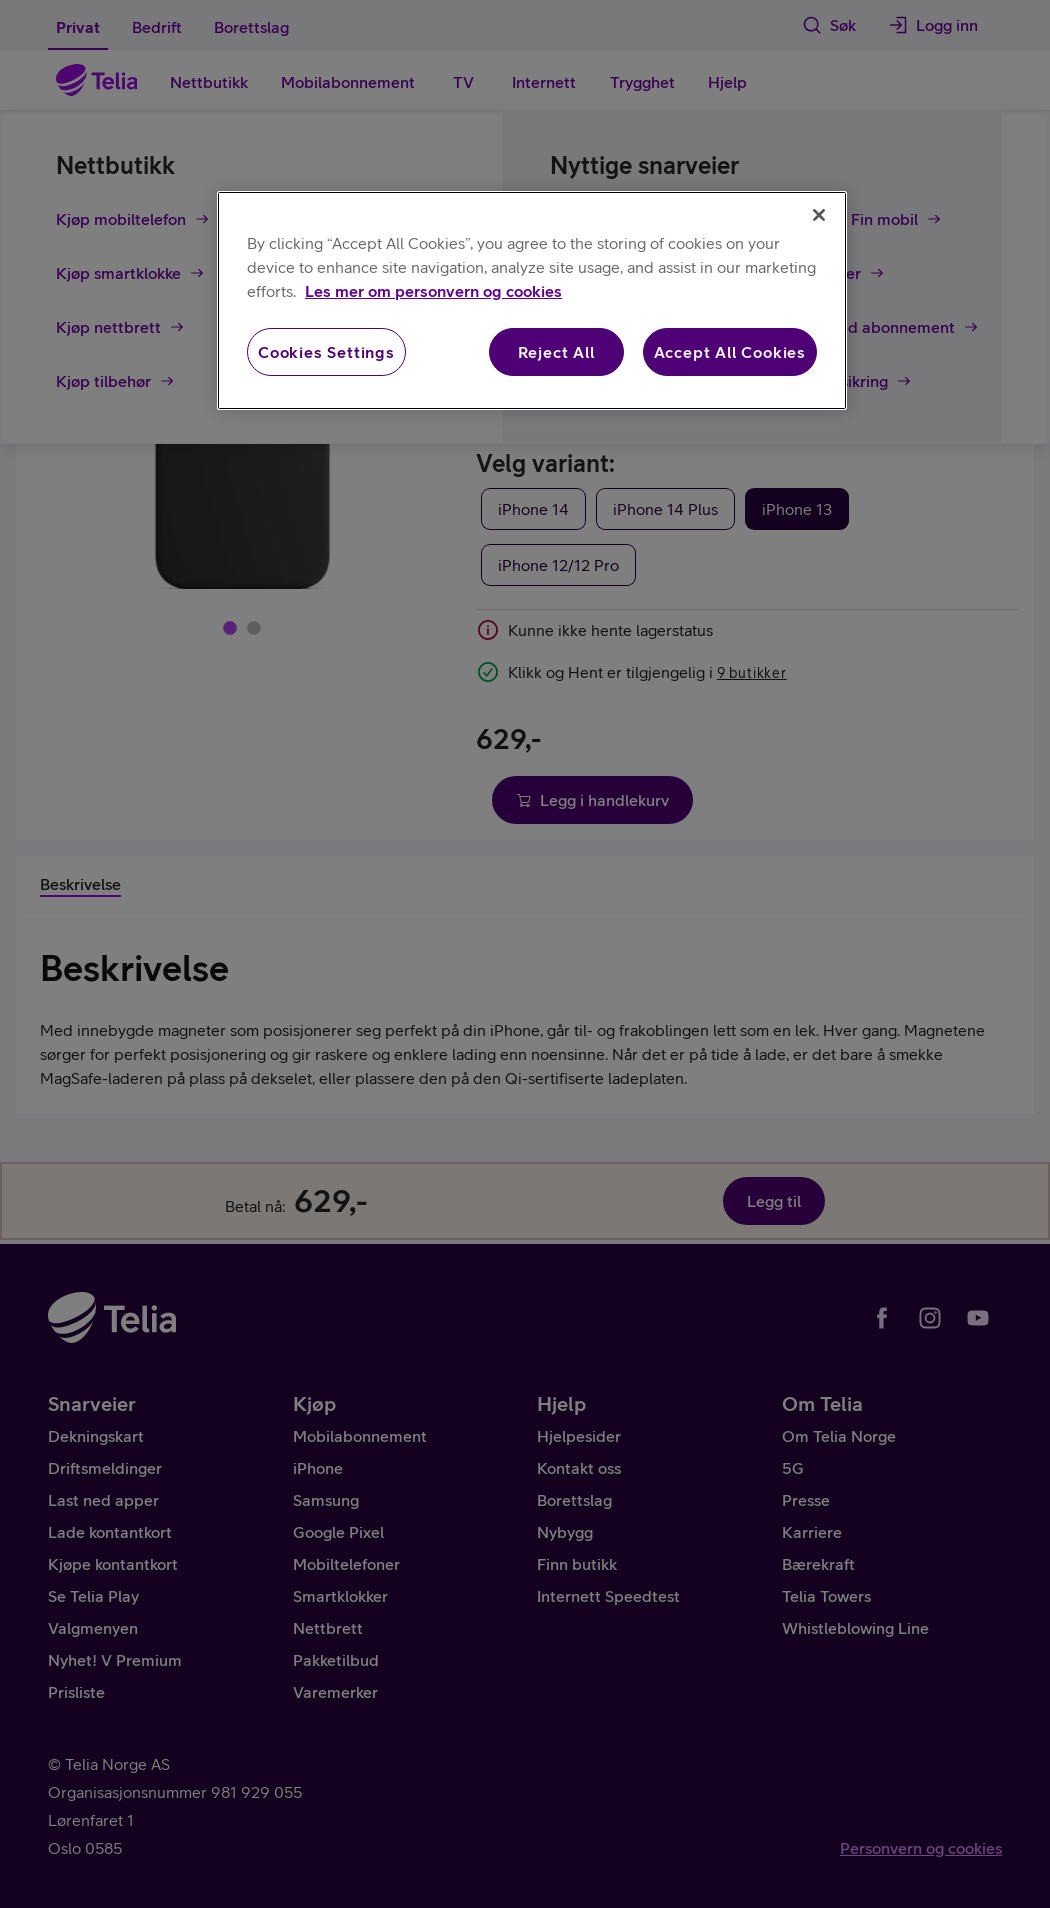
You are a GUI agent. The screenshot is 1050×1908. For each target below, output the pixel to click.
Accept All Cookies (730, 352)
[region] (532, 300)
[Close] (819, 215)
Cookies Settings (326, 352)
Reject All (556, 352)
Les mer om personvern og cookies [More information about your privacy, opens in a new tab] (433, 291)
